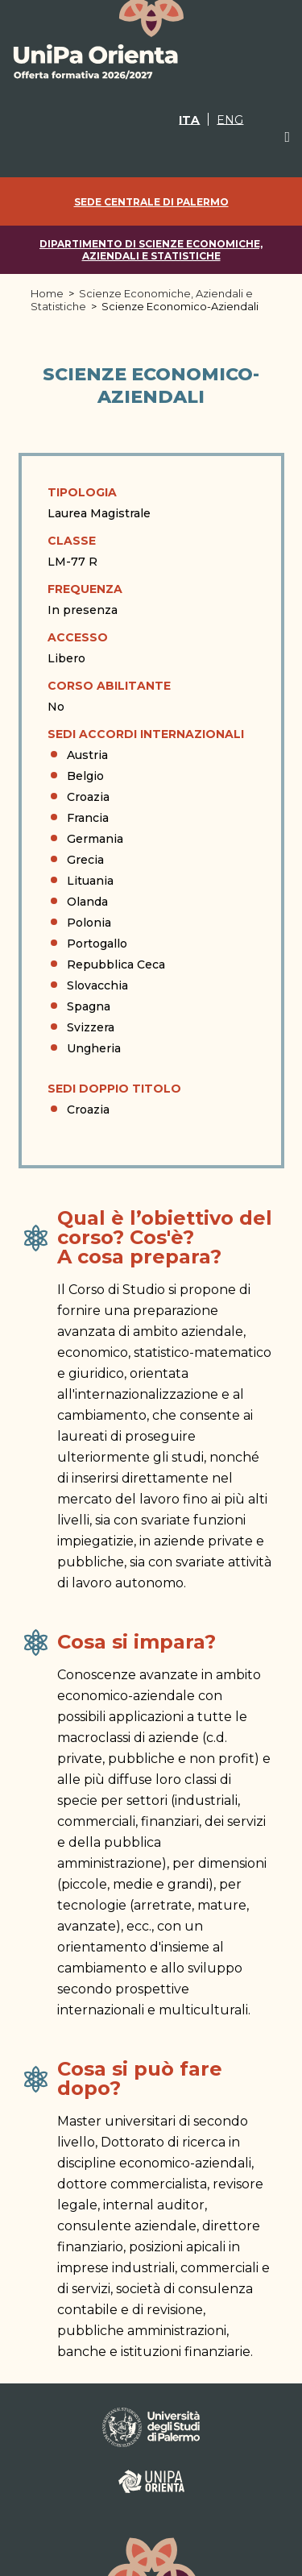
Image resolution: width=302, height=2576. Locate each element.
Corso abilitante (109, 685)
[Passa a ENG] (229, 119)
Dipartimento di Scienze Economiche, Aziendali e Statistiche (151, 250)
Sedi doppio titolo (114, 1088)
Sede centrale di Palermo (151, 202)
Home (47, 293)
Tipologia (82, 492)
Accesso (78, 637)
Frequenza (85, 589)
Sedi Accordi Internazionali (146, 734)
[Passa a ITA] (189, 119)
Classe (72, 540)
